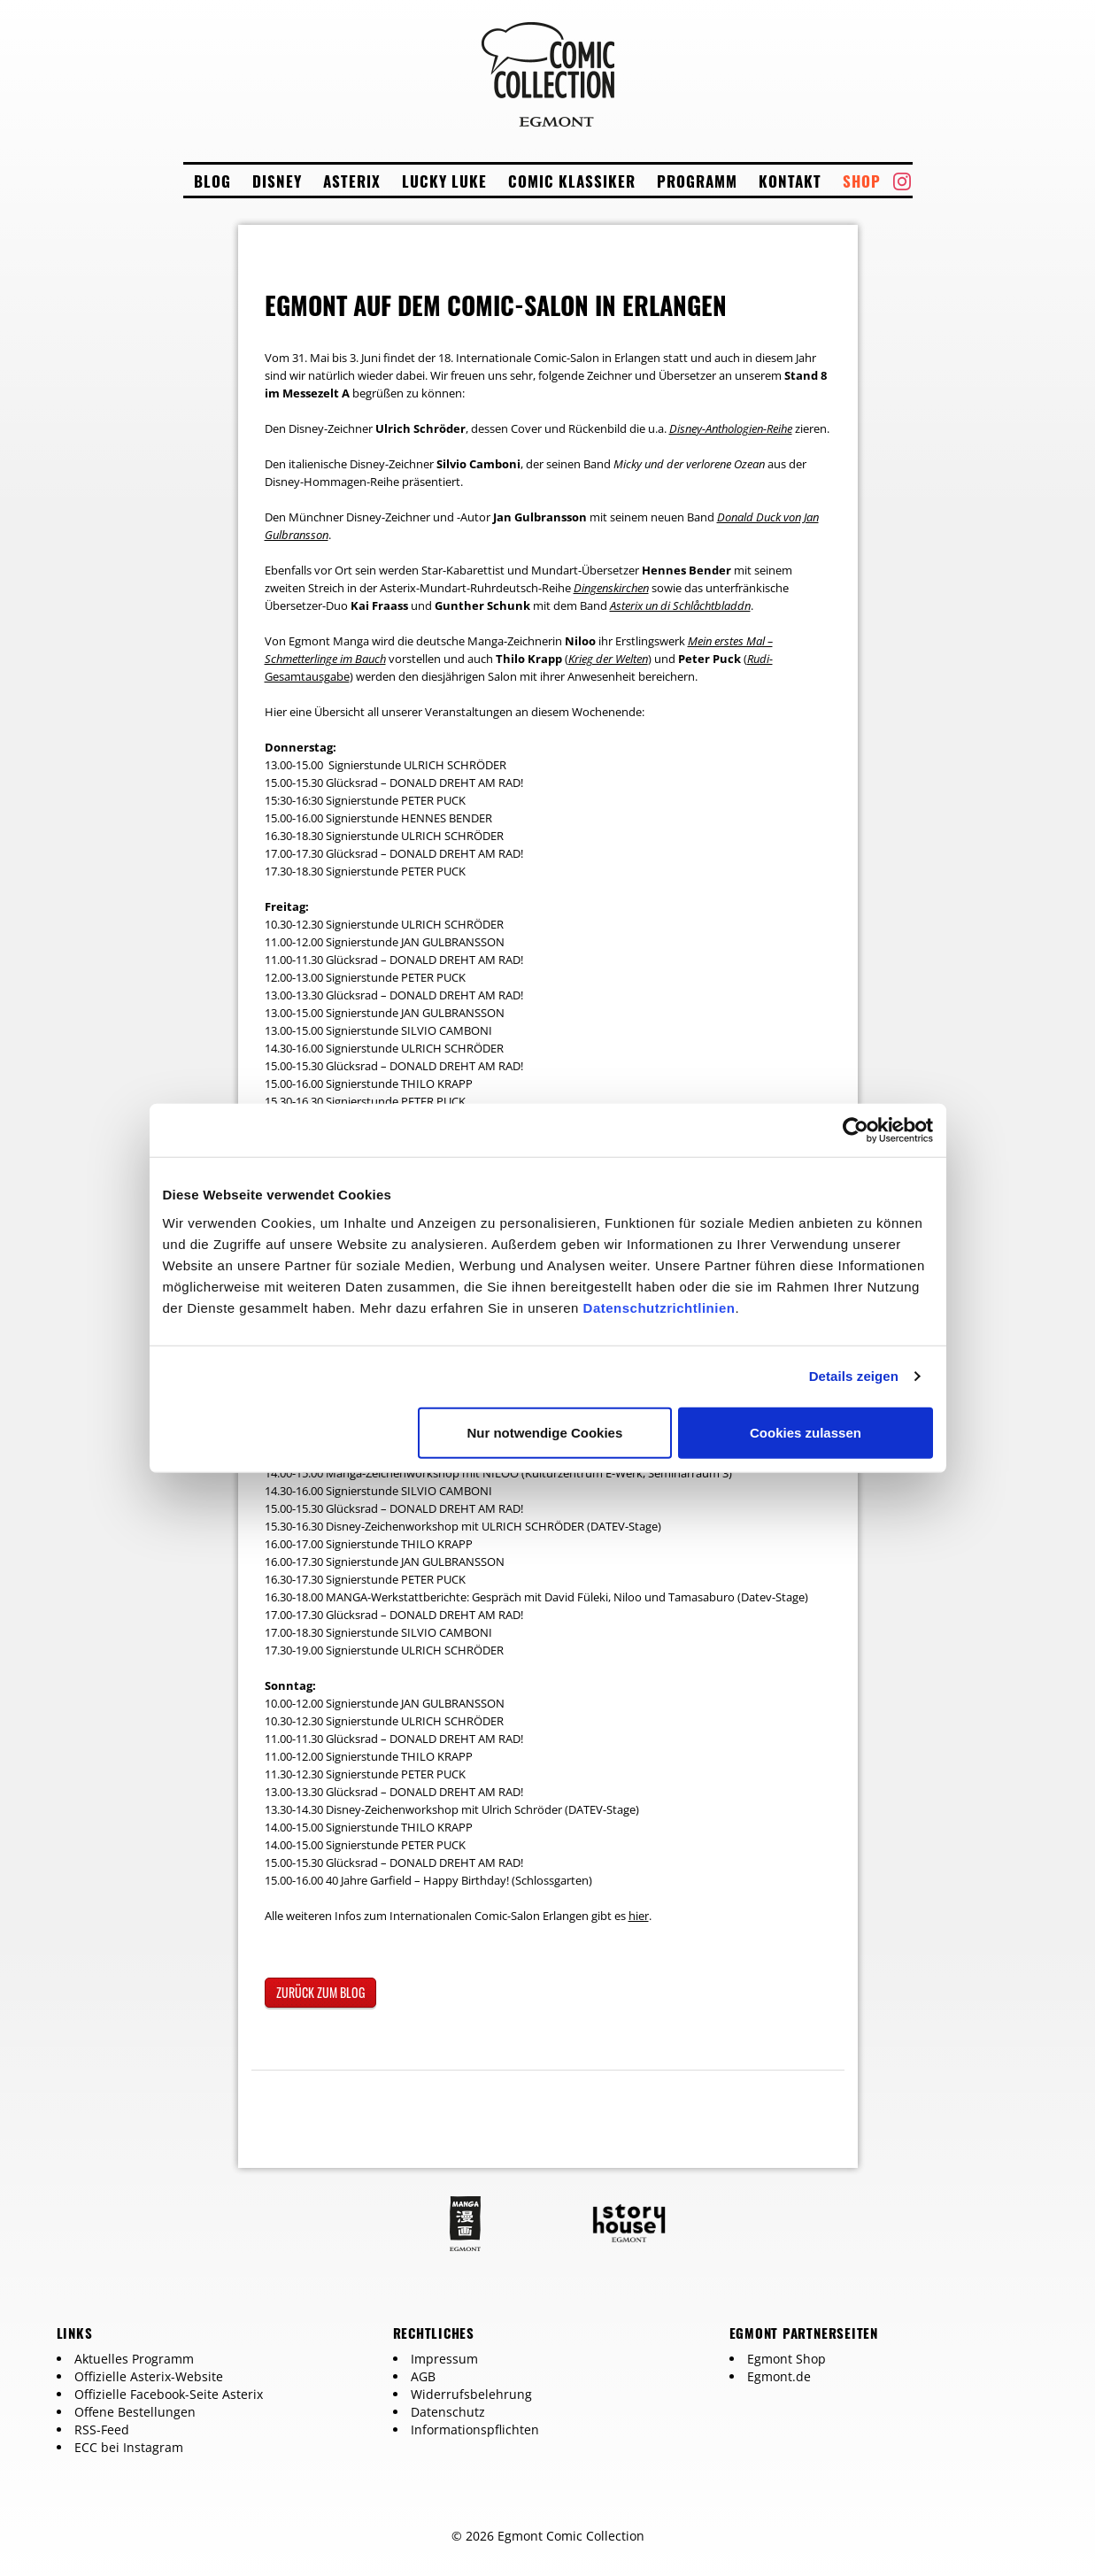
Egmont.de (779, 2376)
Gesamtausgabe (307, 676)
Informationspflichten (475, 2429)
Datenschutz (448, 2411)
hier (638, 1916)
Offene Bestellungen (135, 2411)
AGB (423, 2376)
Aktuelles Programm (134, 2358)
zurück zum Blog (320, 1992)
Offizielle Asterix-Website (148, 2376)
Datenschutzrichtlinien (659, 1307)
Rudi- (760, 659)
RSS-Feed (101, 2429)
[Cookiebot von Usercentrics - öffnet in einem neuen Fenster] (855, 1130)
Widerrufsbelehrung (471, 2394)
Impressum (444, 2358)
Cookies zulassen (805, 1431)
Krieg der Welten (608, 659)
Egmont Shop (786, 2358)
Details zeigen (853, 1376)
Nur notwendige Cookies (544, 1431)
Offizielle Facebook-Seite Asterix (168, 2394)
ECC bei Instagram (128, 2447)
